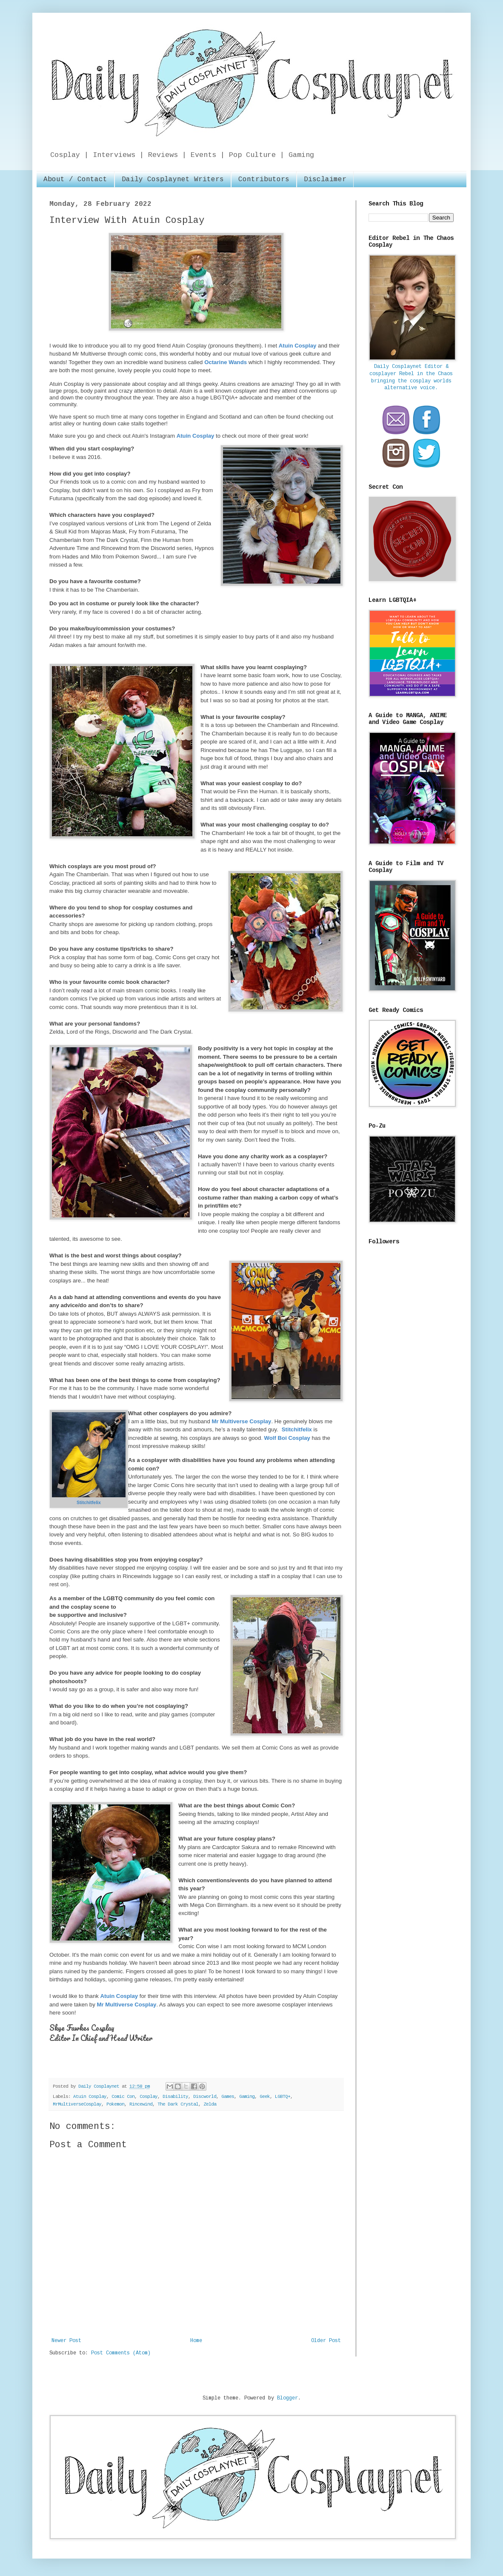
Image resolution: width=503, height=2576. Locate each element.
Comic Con (122, 2096)
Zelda (209, 2104)
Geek (265, 2096)
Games (227, 2096)
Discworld (204, 2096)
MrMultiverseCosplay (77, 2104)
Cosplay (148, 2096)
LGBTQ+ (282, 2096)
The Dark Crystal (177, 2104)
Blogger (287, 2398)
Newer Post (66, 2341)
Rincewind (140, 2104)
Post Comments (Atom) (121, 2353)
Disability (175, 2096)
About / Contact (75, 179)
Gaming (246, 2096)
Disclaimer (325, 179)
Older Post (326, 2341)
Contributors (263, 179)
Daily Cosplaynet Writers (173, 179)
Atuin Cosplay (89, 2096)
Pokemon (115, 2104)
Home (196, 2341)
